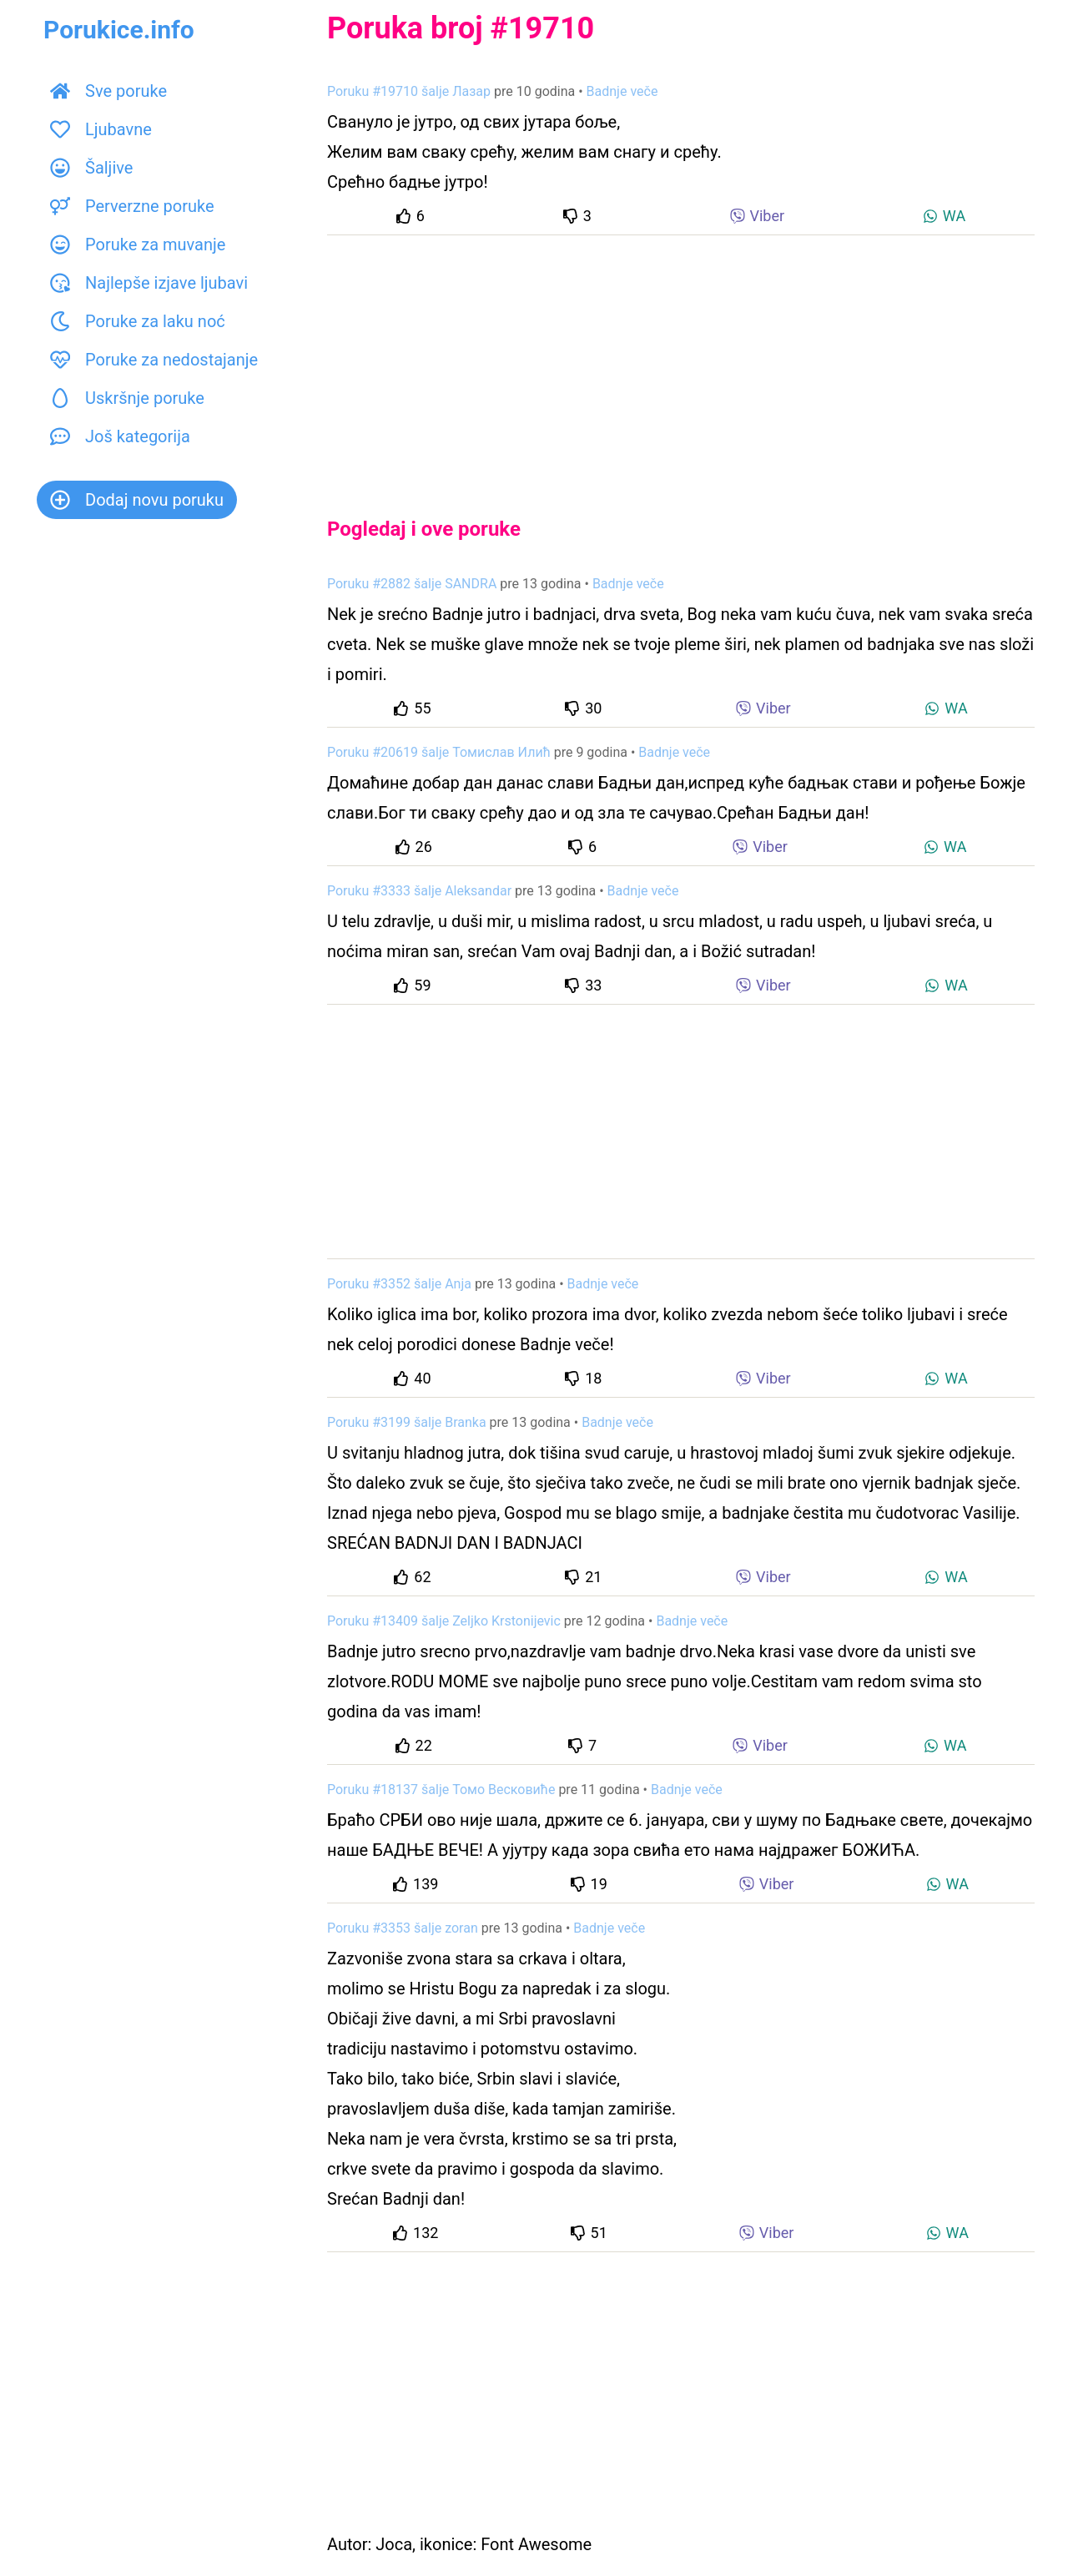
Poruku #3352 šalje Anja (399, 1284)
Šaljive (91, 168)
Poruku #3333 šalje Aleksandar (419, 891)
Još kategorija (120, 436)
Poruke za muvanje (137, 244)
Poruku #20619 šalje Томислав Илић (439, 752)
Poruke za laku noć (137, 321)
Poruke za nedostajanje (154, 360)
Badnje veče (622, 91)
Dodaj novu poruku (137, 500)
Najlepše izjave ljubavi (149, 283)
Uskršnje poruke (127, 398)
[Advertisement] (681, 362)
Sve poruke (108, 91)
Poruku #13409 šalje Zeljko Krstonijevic (444, 1621)
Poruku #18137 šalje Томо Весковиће (441, 1789)
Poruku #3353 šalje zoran (402, 1928)
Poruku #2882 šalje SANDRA (411, 584)
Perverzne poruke (132, 206)
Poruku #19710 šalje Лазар (409, 91)
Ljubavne (101, 129)
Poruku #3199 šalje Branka (406, 1422)
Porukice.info (118, 29)
